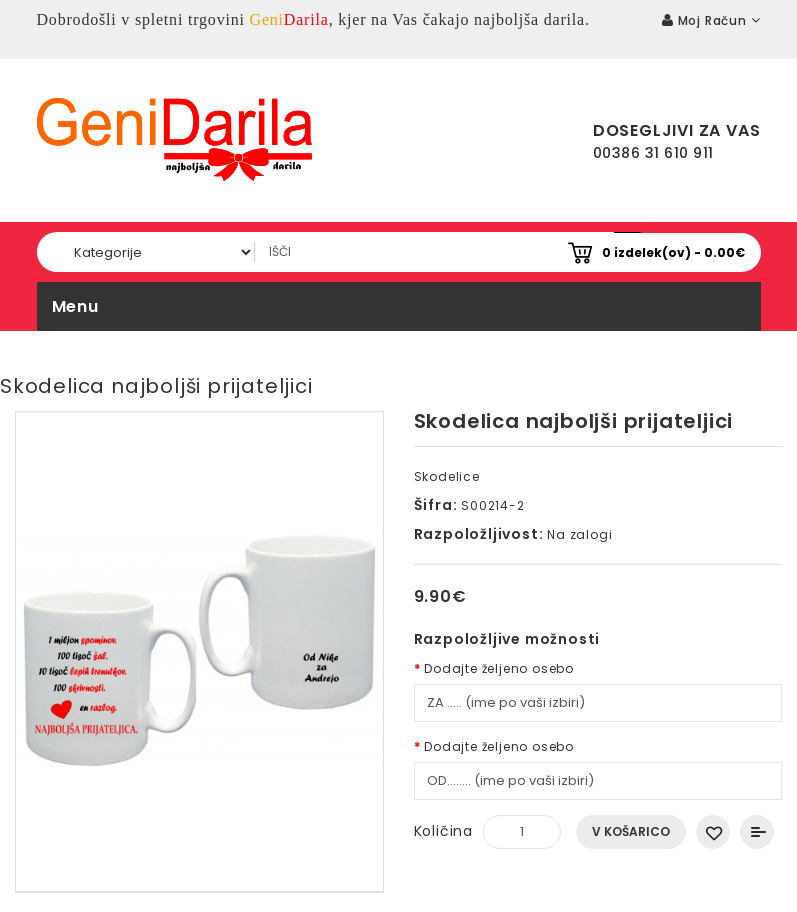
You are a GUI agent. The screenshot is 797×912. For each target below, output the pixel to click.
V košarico (631, 831)
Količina (443, 831)
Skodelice (447, 476)
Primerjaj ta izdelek (757, 832)
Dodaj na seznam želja (713, 832)
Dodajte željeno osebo (499, 668)
